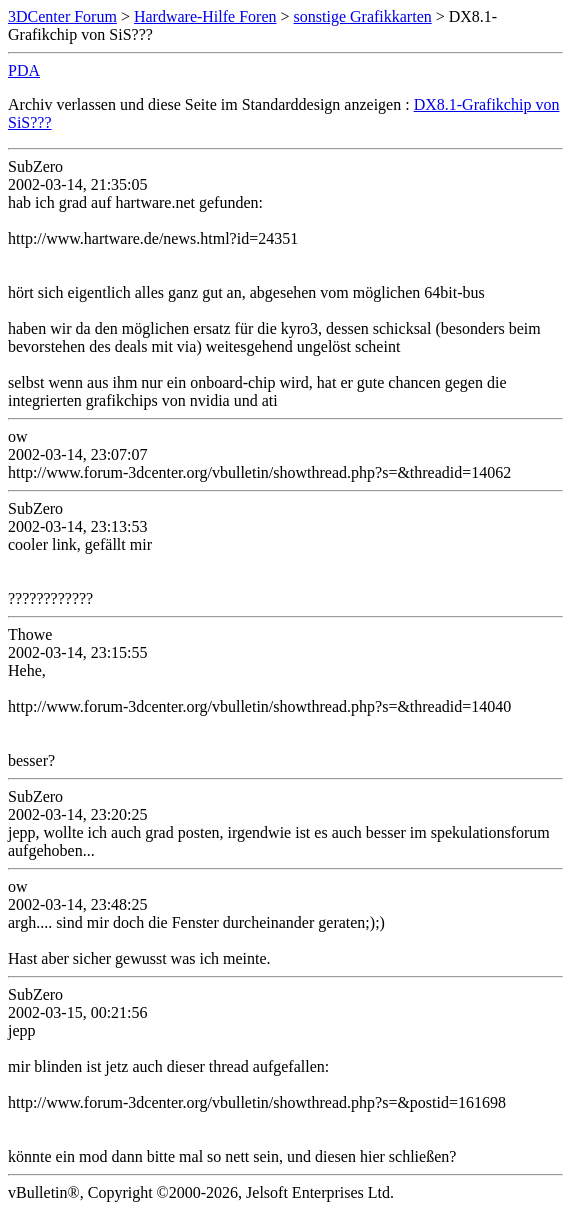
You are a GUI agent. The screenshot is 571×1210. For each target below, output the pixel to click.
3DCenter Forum (62, 16)
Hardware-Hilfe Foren (205, 16)
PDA (24, 70)
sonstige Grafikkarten (363, 16)
